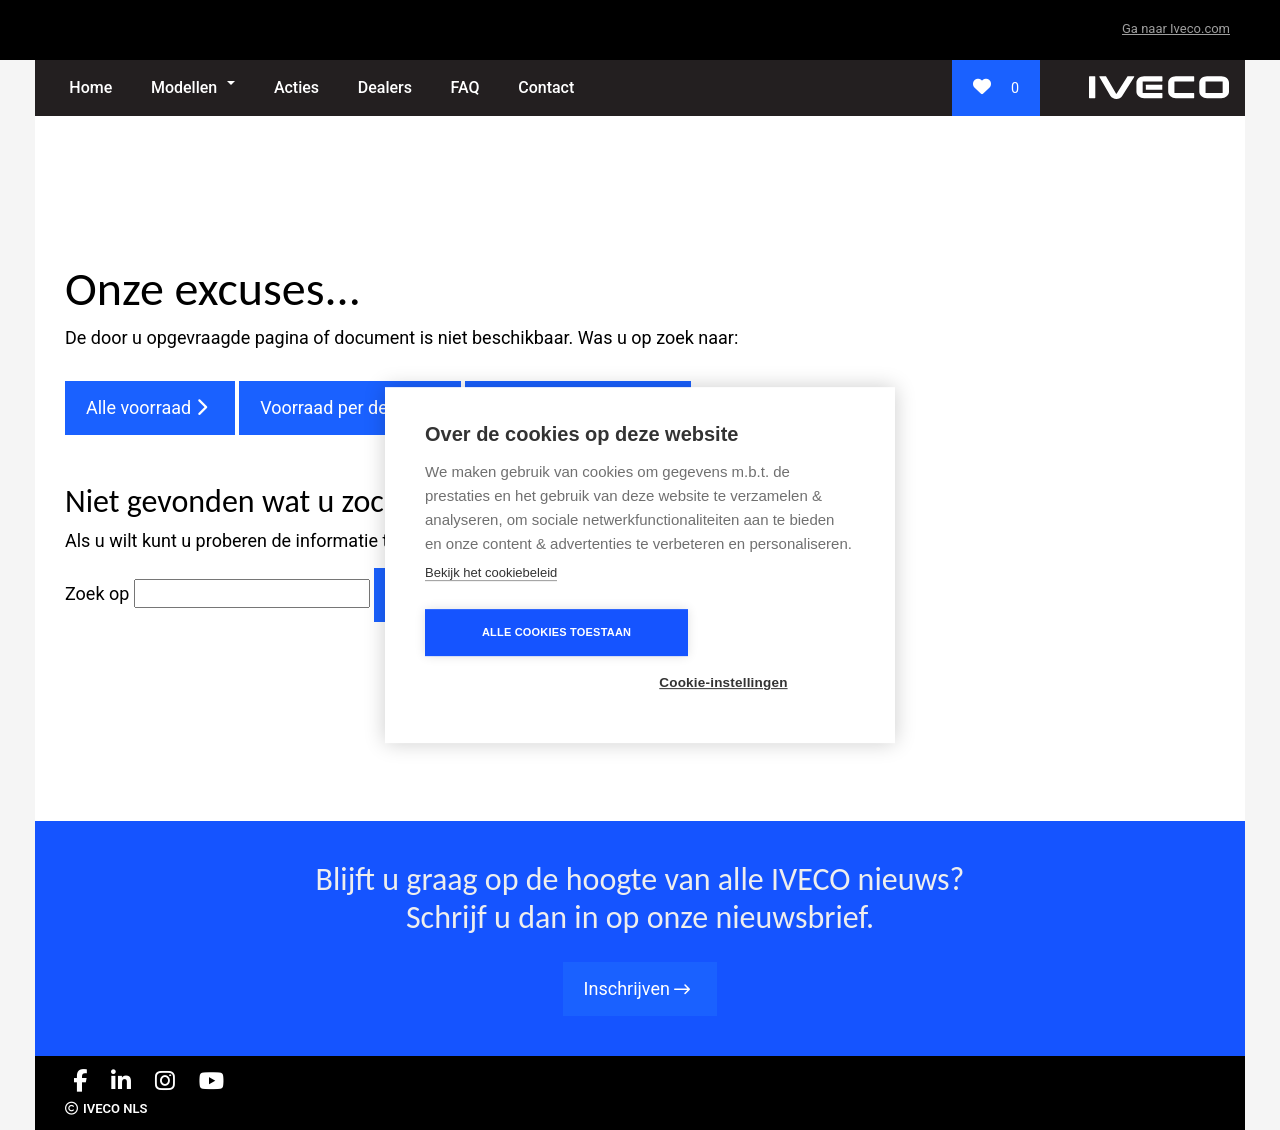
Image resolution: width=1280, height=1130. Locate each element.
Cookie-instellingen (755, 657)
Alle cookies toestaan (524, 657)
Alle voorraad (150, 407)
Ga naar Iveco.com (1176, 28)
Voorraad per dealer (350, 407)
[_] (1159, 86)
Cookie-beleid (1078, 1110)
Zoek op (99, 593)
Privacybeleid (1176, 1110)
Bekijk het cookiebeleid (491, 597)
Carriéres (993, 1110)
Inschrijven (640, 988)
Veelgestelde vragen (578, 407)
